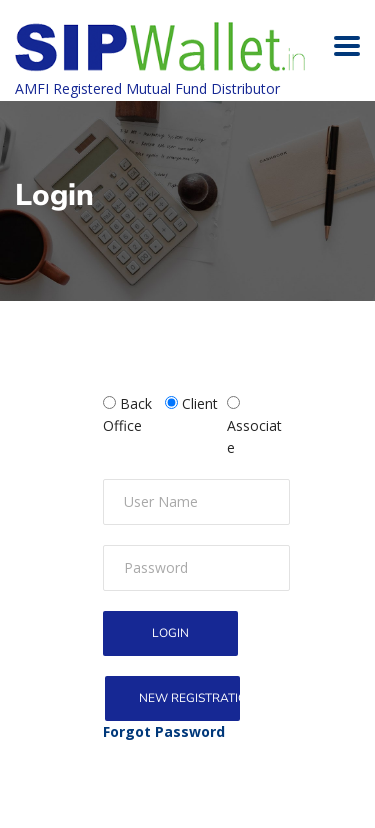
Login (170, 633)
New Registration (189, 698)
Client (200, 403)
